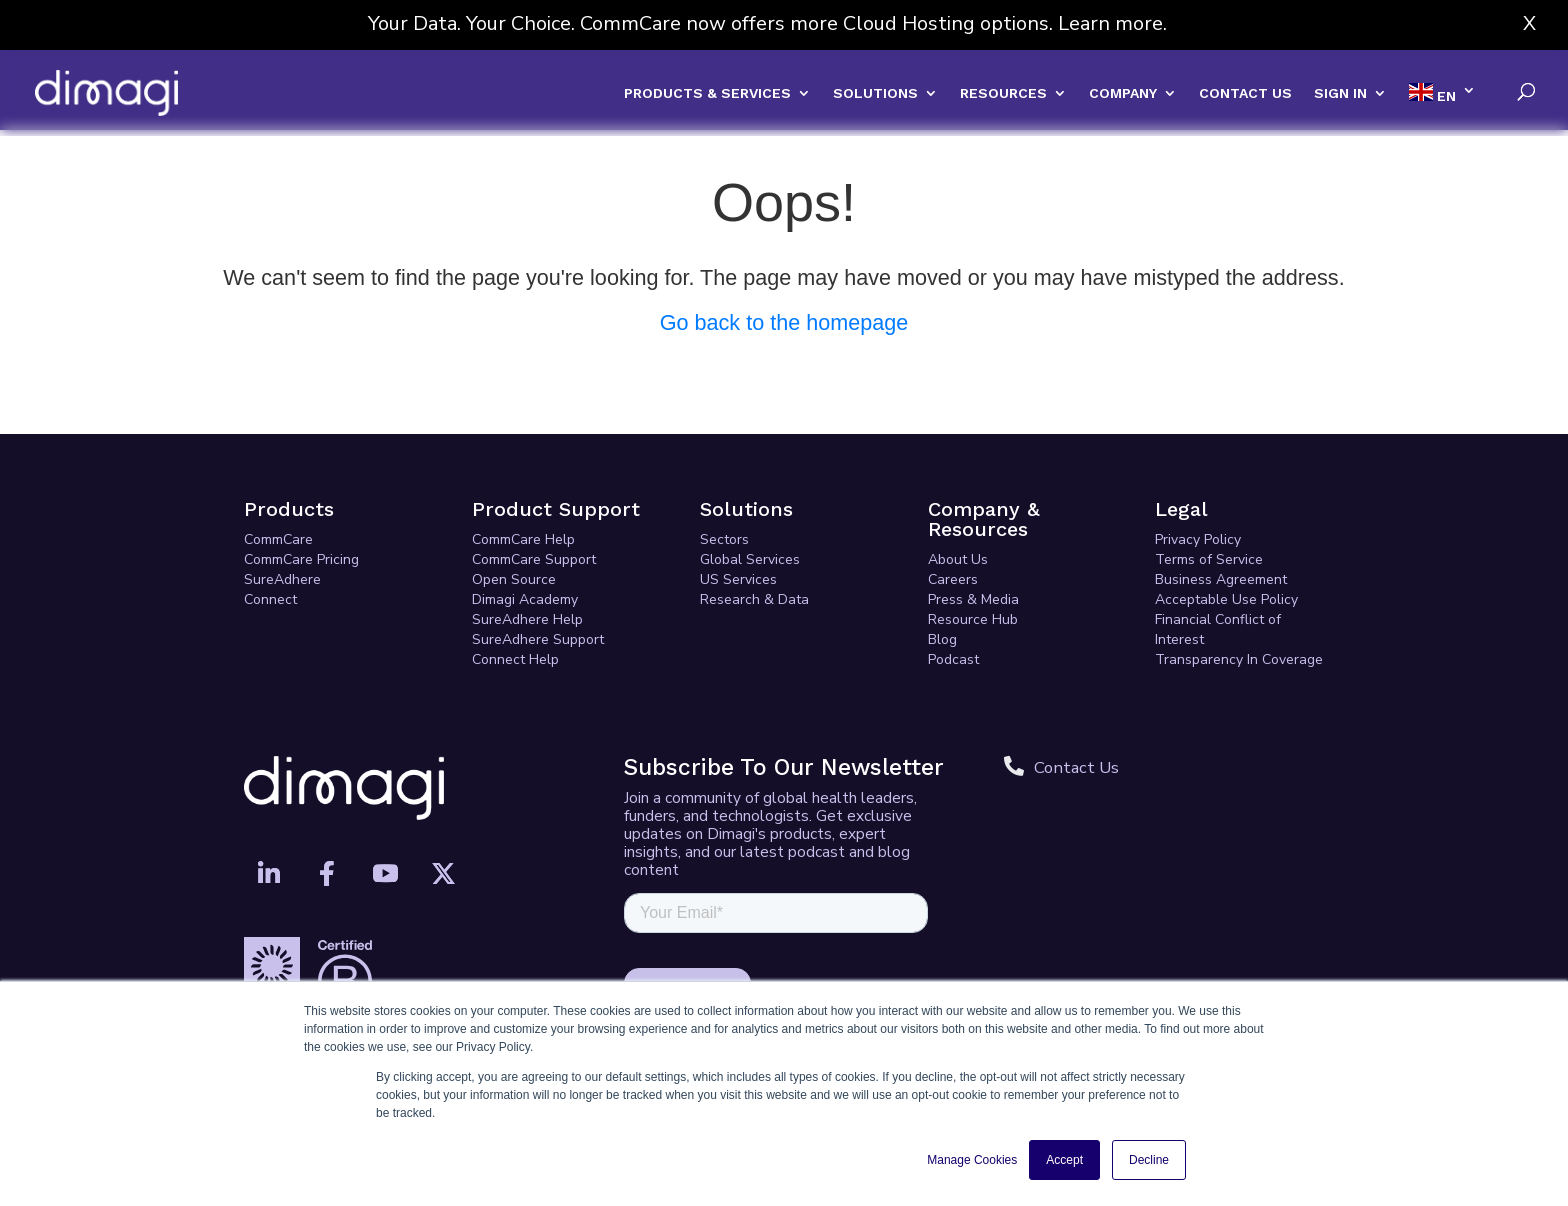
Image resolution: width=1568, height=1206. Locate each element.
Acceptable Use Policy (1226, 599)
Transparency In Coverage (1239, 659)
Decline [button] (1149, 1160)
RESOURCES (1003, 93)
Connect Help (515, 659)
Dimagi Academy (525, 599)
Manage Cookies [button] (972, 1160)
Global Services (750, 559)
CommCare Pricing (301, 559)
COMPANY (1123, 93)
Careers (953, 579)
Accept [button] (1064, 1160)
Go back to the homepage (784, 322)
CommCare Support (534, 559)
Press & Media (973, 599)
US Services (738, 579)
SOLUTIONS (875, 93)
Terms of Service (1209, 559)
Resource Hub (973, 619)
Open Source (514, 579)
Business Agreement (1221, 579)
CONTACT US (1245, 93)
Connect (270, 599)
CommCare (278, 539)
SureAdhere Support (538, 639)
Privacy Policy (1198, 539)
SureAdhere (282, 579)
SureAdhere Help (527, 619)
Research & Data (754, 599)
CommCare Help (523, 539)
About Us (958, 559)
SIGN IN (1340, 93)
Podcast (953, 659)
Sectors (724, 539)
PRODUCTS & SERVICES (707, 93)
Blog (942, 639)
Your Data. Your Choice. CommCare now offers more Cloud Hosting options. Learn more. (767, 23)
